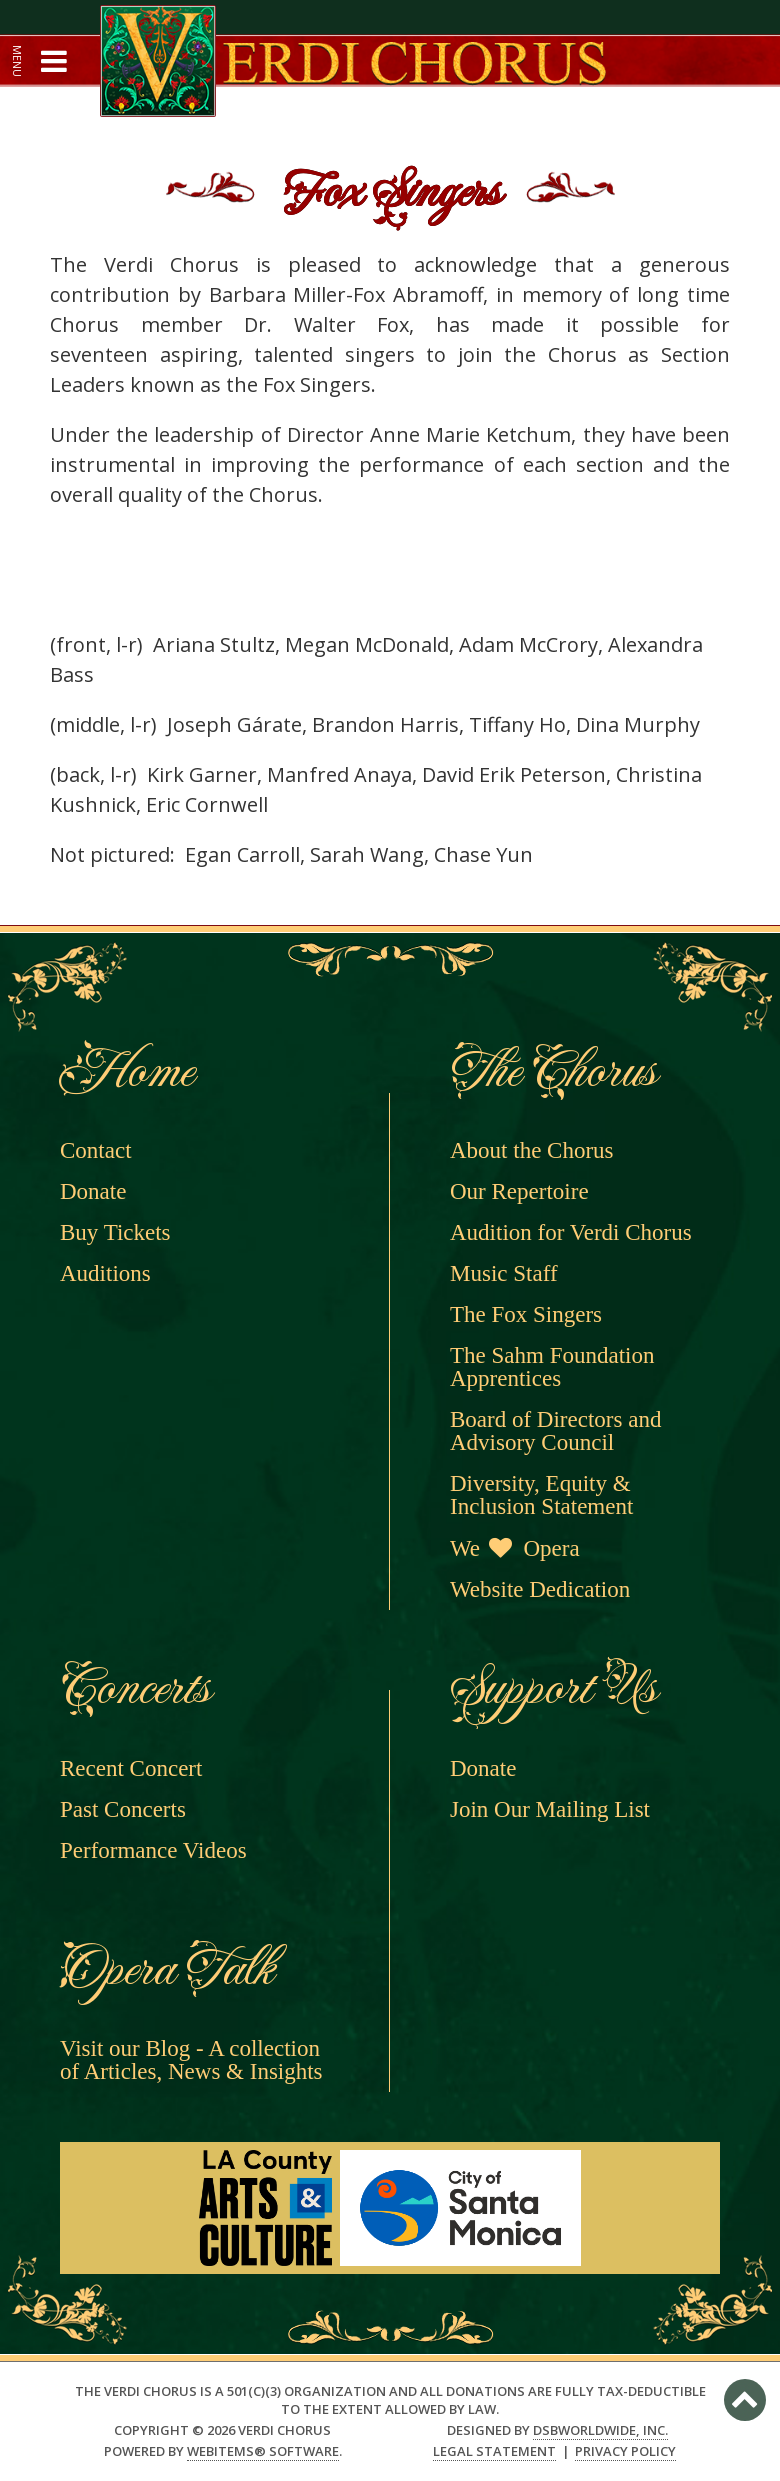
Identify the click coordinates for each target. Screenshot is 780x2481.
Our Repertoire (519, 1191)
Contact (96, 1150)
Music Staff (504, 1273)
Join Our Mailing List (550, 1809)
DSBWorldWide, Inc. (600, 2430)
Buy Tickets (115, 1232)
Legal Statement (494, 2451)
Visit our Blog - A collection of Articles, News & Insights (191, 2060)
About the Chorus (532, 1150)
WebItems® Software (263, 2451)
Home (125, 1071)
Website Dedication (540, 1589)
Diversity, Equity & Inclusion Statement (541, 1495)
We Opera (515, 1548)
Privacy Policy (625, 2451)
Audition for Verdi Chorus (571, 1232)
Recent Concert (131, 1768)
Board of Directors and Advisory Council (555, 1431)
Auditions (105, 1273)
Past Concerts (123, 1809)
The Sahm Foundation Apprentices (552, 1367)
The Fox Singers (526, 1314)
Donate (93, 1191)
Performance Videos (153, 1850)
